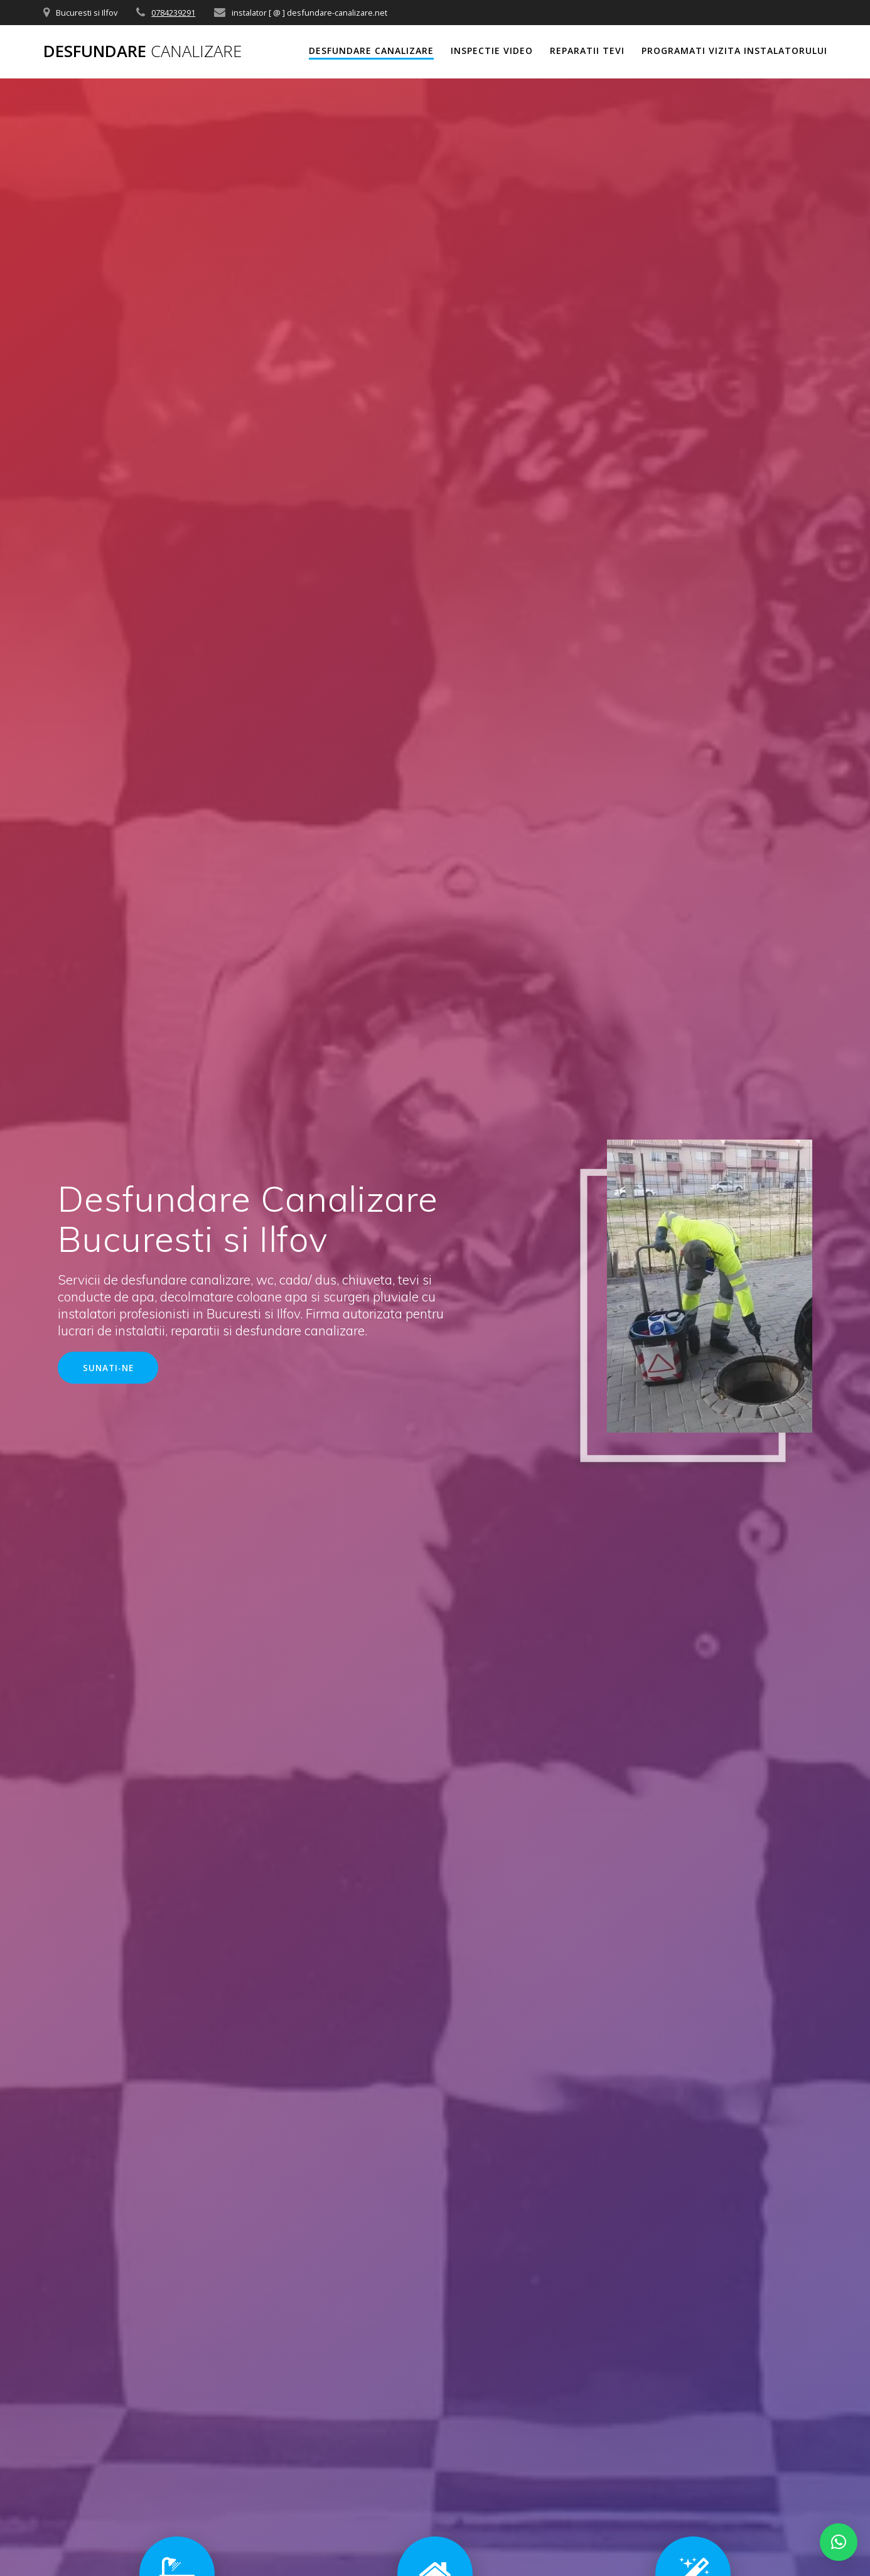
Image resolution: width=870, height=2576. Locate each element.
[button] (838, 2542)
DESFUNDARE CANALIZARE (371, 50)
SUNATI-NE (108, 1368)
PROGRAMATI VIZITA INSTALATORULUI (734, 50)
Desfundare (142, 51)
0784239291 (173, 12)
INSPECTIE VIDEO (492, 50)
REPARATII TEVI (587, 50)
